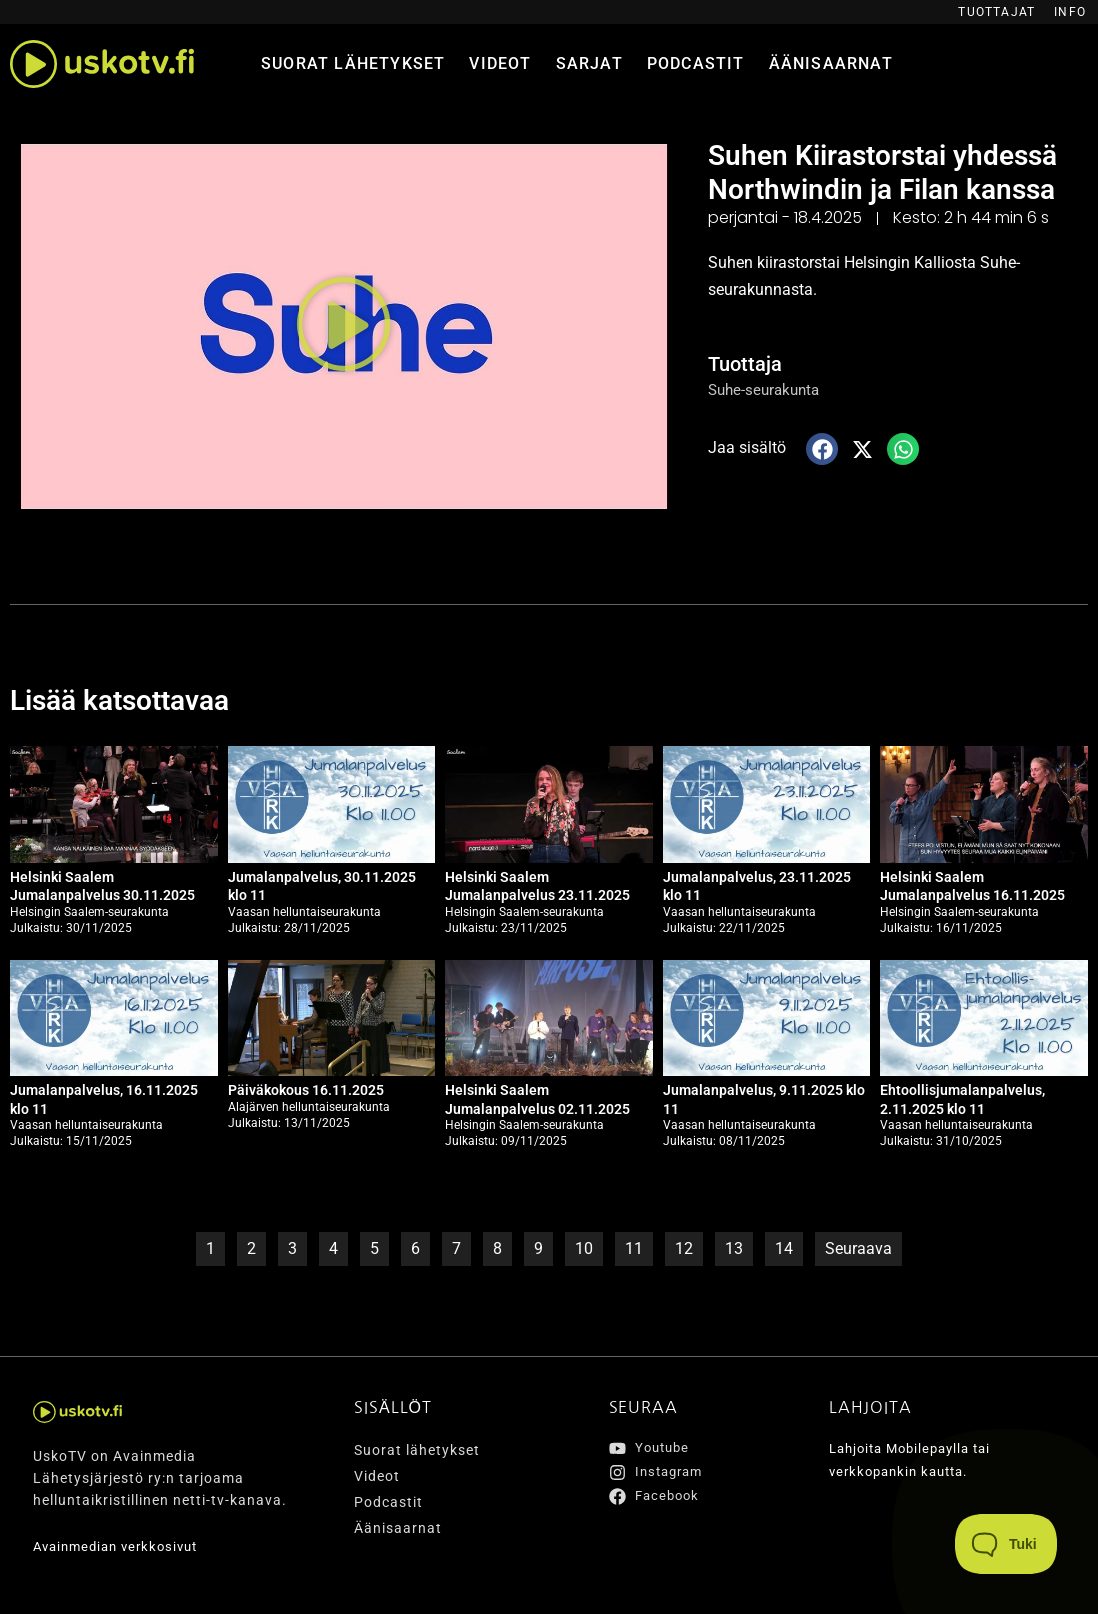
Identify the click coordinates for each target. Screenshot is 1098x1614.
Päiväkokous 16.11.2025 (306, 1090)
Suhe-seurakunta (767, 389)
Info (1070, 12)
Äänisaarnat (831, 63)
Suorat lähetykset (353, 63)
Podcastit (696, 63)
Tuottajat (996, 12)
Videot (500, 63)
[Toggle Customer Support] (1006, 1544)
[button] (344, 326)
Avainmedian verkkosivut (122, 1546)
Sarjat (589, 63)
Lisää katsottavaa (127, 699)
